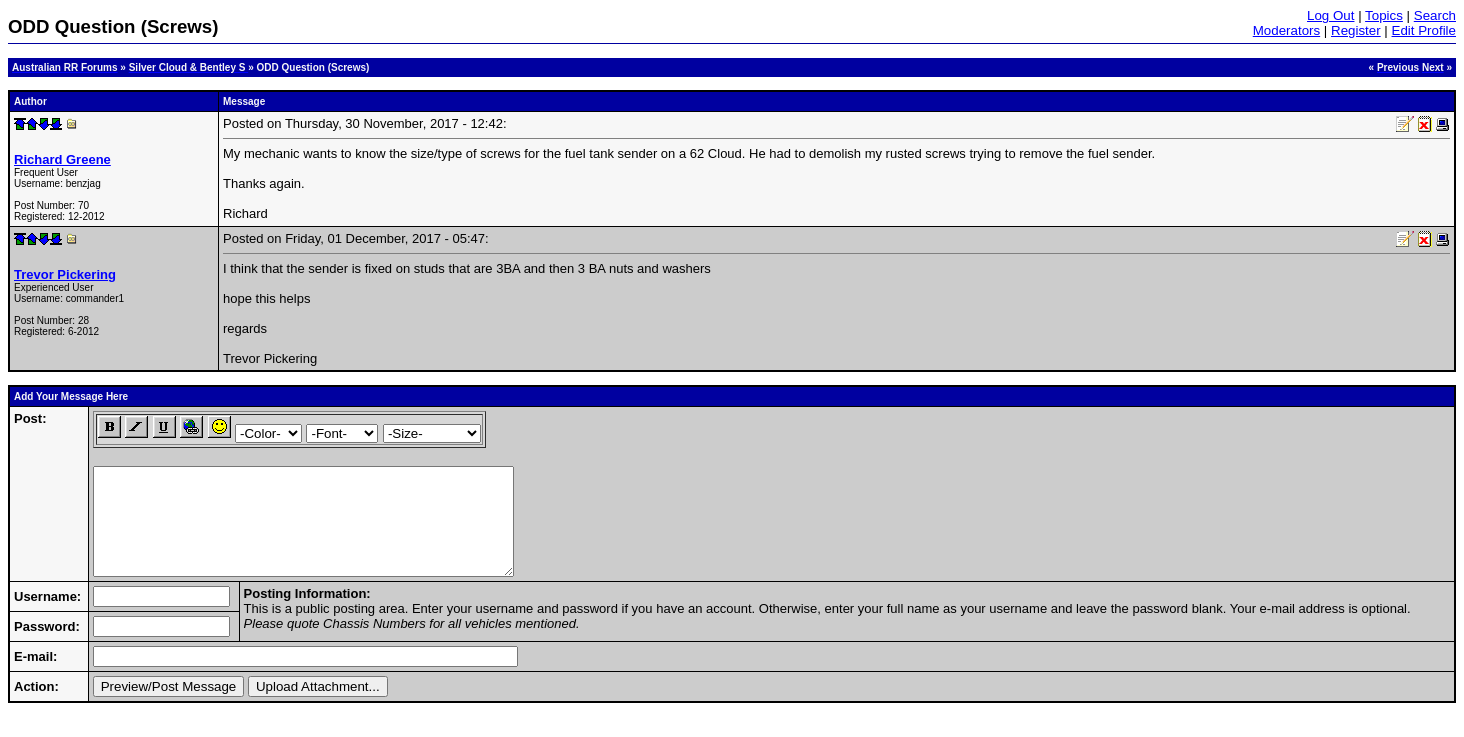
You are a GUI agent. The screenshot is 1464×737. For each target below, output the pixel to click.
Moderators (1286, 30)
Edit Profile (1424, 30)
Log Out (1330, 15)
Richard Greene (62, 159)
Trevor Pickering (65, 274)
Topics (1384, 15)
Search (1435, 15)
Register (1356, 30)
